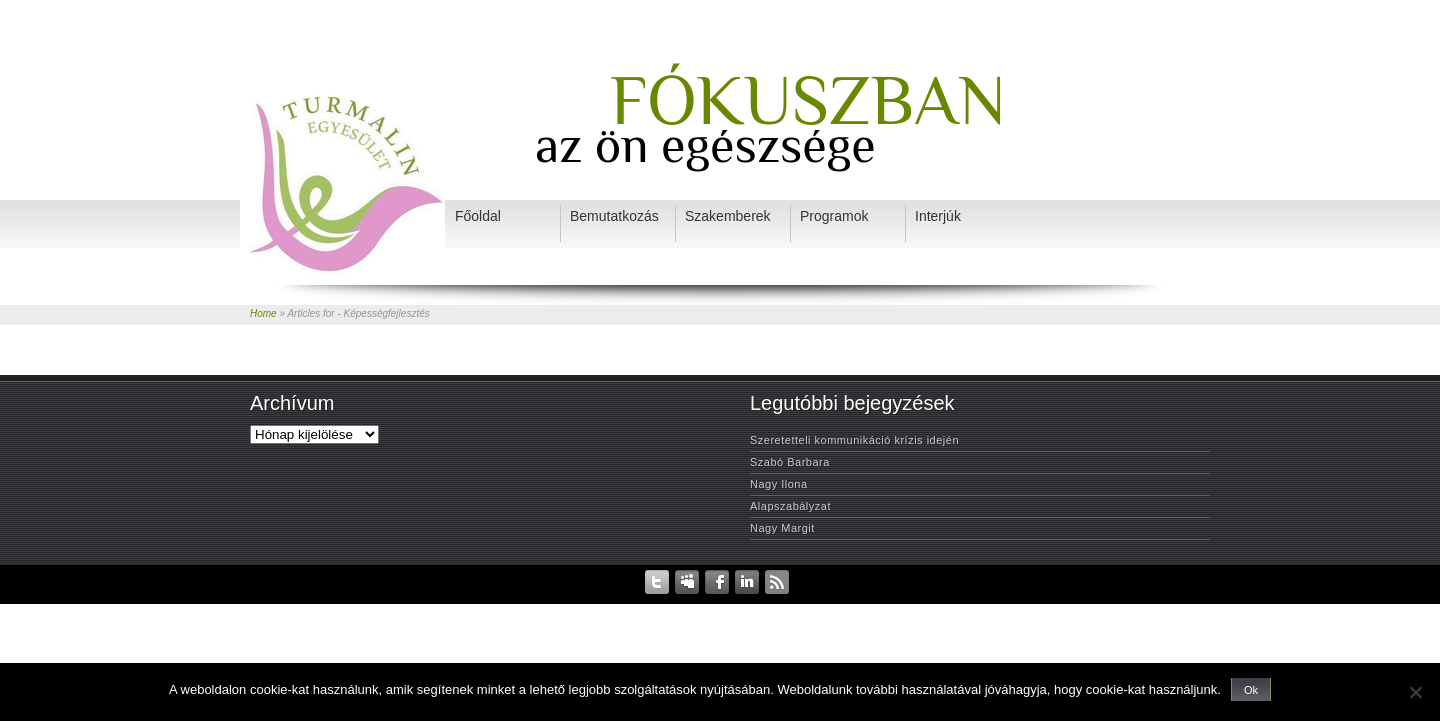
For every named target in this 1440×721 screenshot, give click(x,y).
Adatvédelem (568, 608)
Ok (1251, 690)
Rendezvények (647, 608)
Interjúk (869, 608)
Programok (925, 608)
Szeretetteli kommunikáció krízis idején (854, 440)
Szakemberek (805, 608)
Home (263, 313)
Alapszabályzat (790, 506)
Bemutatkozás (727, 608)
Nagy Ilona (779, 484)
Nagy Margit (782, 528)
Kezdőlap (503, 608)
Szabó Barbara (790, 462)
